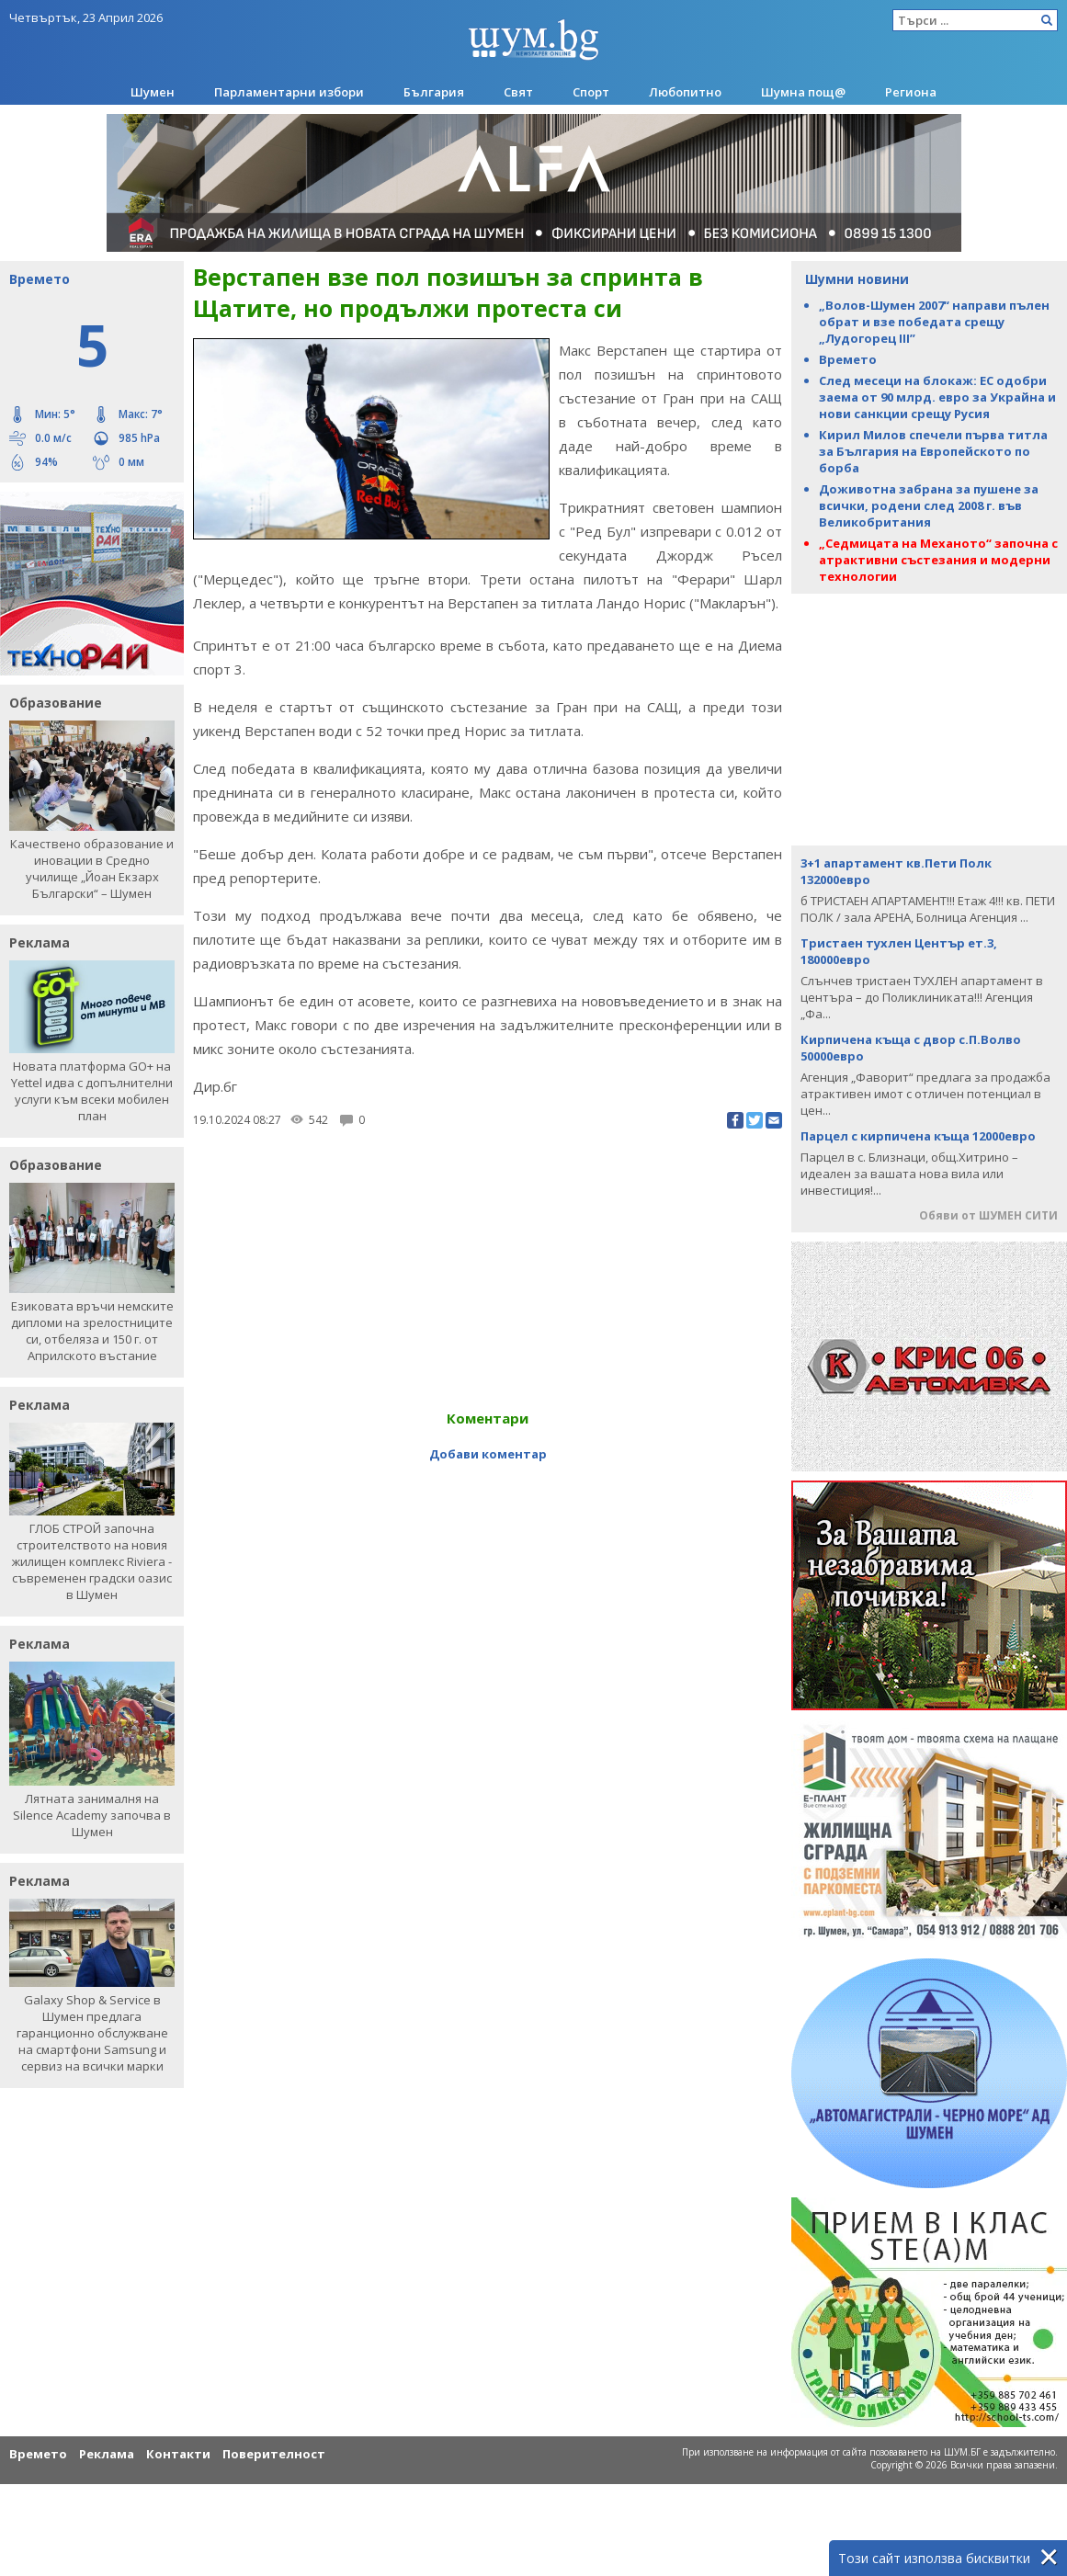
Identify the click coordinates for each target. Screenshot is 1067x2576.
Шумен (153, 92)
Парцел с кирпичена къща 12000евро (918, 1136)
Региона (910, 92)
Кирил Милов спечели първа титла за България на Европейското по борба (933, 451)
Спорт (591, 92)
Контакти (178, 2453)
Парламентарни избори (289, 92)
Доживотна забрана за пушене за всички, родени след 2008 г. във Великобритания (929, 505)
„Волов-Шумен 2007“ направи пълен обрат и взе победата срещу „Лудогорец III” (934, 321)
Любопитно (685, 92)
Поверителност (273, 2453)
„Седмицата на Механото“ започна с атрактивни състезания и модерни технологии (938, 559)
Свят (518, 92)
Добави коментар (488, 1454)
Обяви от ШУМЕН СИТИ (988, 1215)
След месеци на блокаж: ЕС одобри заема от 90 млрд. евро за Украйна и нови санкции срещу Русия (937, 397)
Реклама (106, 2453)
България (433, 92)
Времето (848, 359)
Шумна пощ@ (803, 92)
